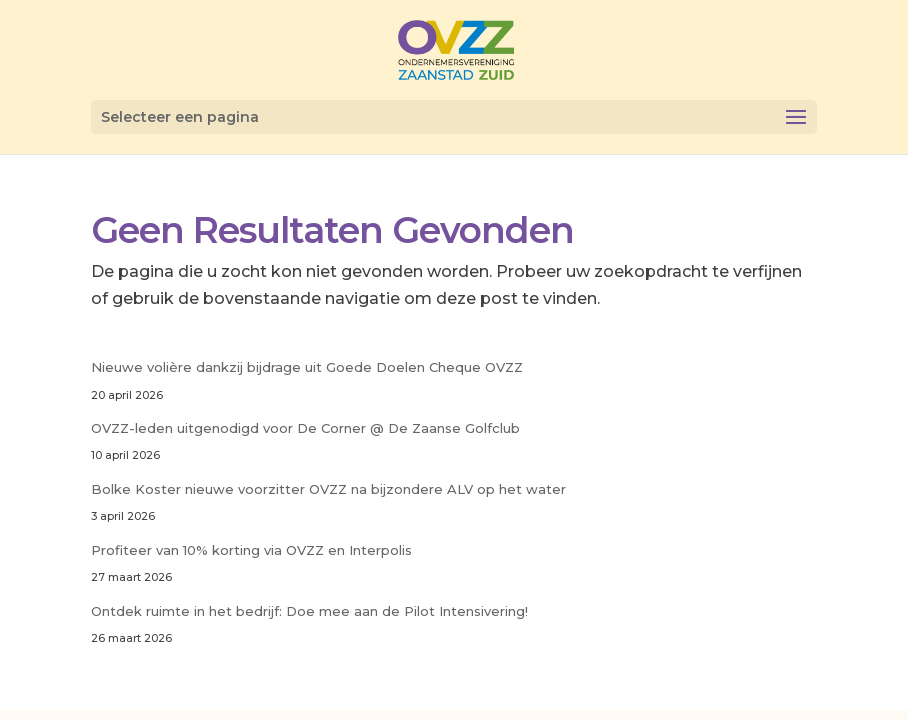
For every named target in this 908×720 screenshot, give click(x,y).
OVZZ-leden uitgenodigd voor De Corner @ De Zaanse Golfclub (305, 428)
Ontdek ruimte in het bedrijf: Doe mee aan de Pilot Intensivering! (309, 611)
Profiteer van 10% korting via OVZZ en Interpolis (251, 550)
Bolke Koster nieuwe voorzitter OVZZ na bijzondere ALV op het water (328, 489)
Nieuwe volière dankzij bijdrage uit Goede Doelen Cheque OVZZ (307, 367)
